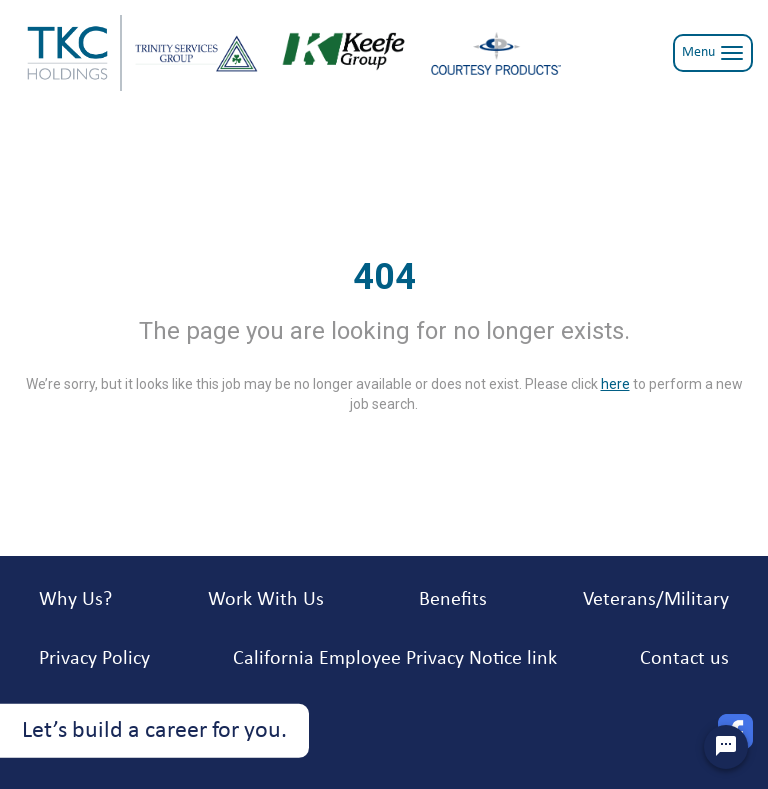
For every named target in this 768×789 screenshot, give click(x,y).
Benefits (453, 600)
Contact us (684, 659)
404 (384, 277)
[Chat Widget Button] (726, 747)
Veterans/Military (656, 600)
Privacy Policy (94, 659)
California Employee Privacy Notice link (395, 659)
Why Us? (75, 600)
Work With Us (266, 600)
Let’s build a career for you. (154, 731)
